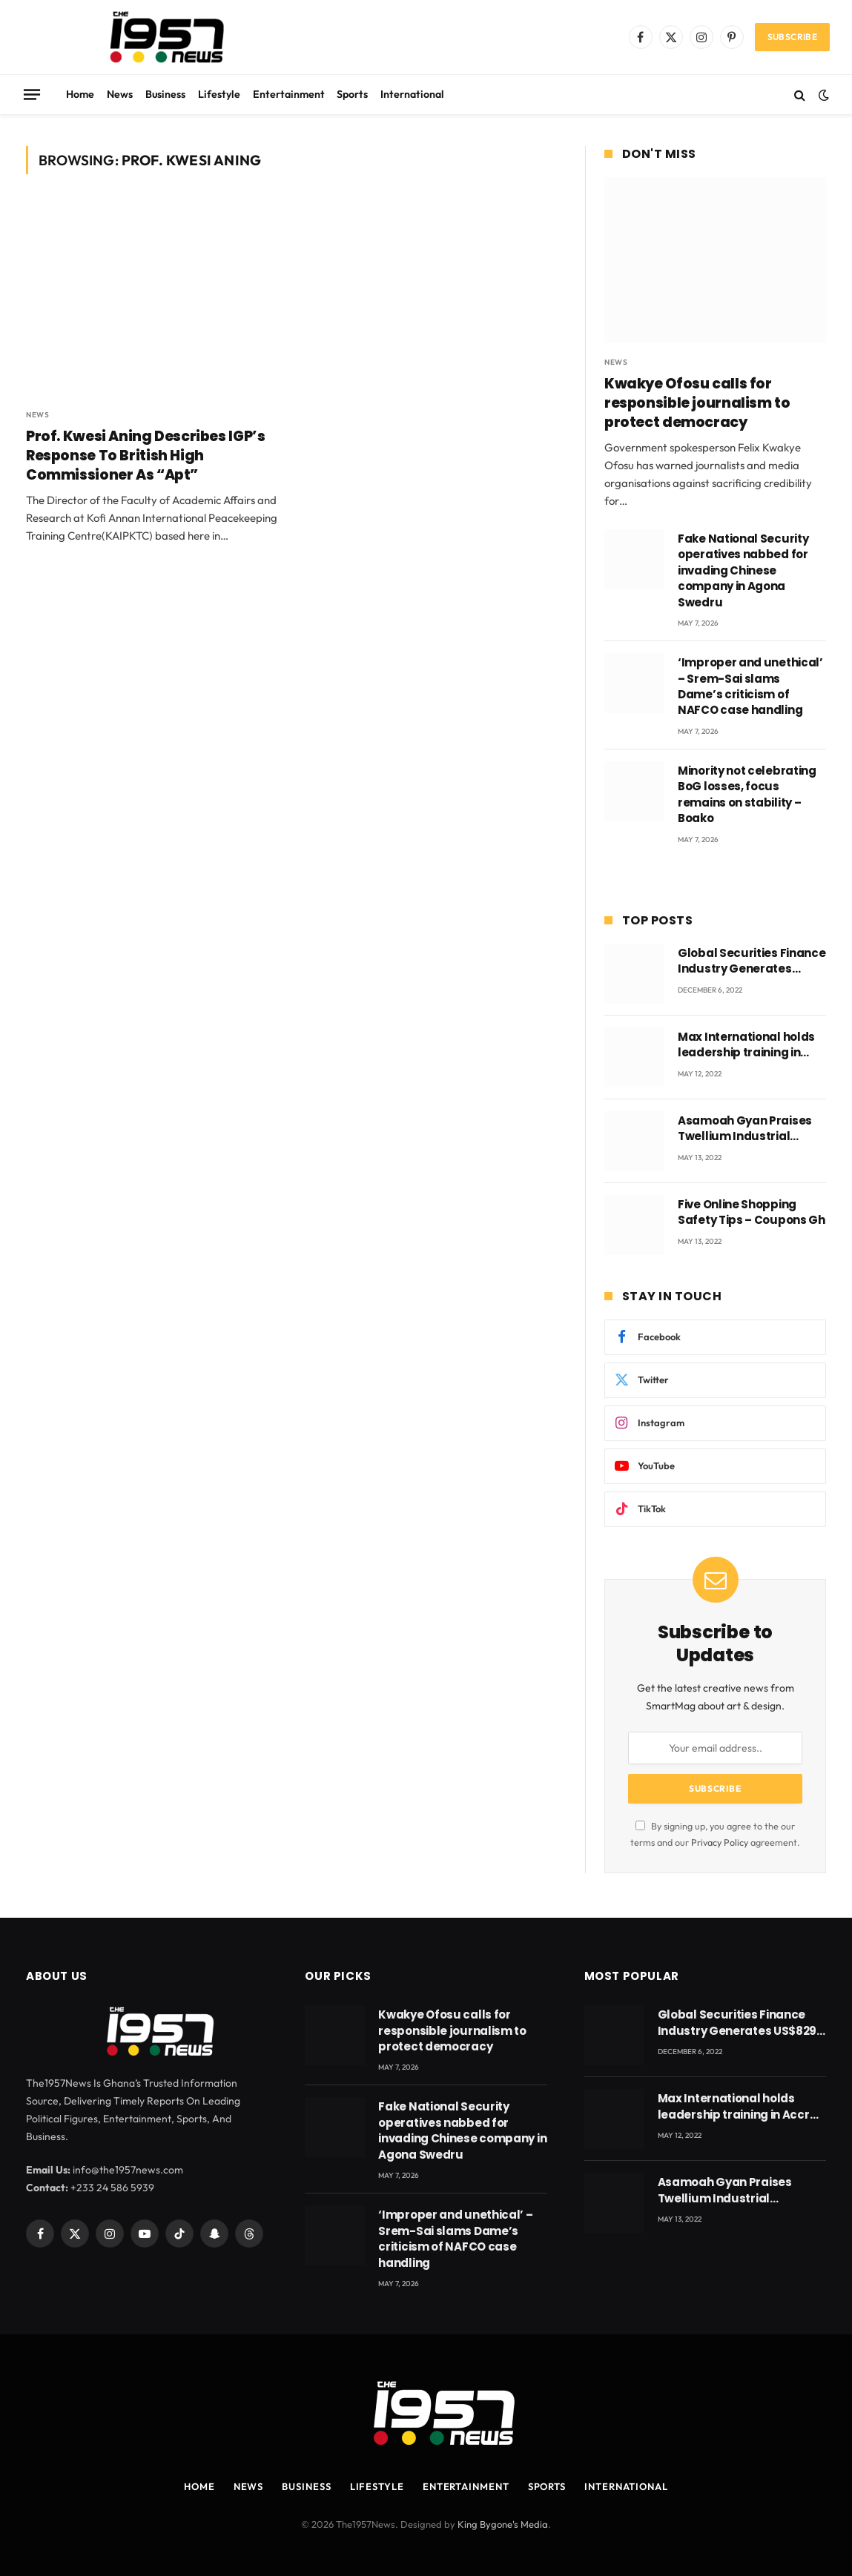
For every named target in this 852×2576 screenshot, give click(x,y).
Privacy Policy (719, 1842)
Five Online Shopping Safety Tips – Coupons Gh (751, 1212)
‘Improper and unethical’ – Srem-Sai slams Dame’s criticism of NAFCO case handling (750, 686)
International (412, 94)
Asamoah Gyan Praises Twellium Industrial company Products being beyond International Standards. (751, 1129)
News (120, 94)
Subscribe (792, 36)
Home (80, 94)
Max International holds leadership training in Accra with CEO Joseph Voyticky (746, 1045)
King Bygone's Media (503, 2524)
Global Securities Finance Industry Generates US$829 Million (752, 961)
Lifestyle (219, 94)
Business (165, 94)
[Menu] (32, 94)
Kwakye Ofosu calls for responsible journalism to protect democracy (697, 402)
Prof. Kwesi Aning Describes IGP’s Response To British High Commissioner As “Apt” (145, 455)
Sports (352, 94)
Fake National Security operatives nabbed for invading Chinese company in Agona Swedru (743, 570)
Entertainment (289, 94)
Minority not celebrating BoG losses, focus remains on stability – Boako (747, 794)
